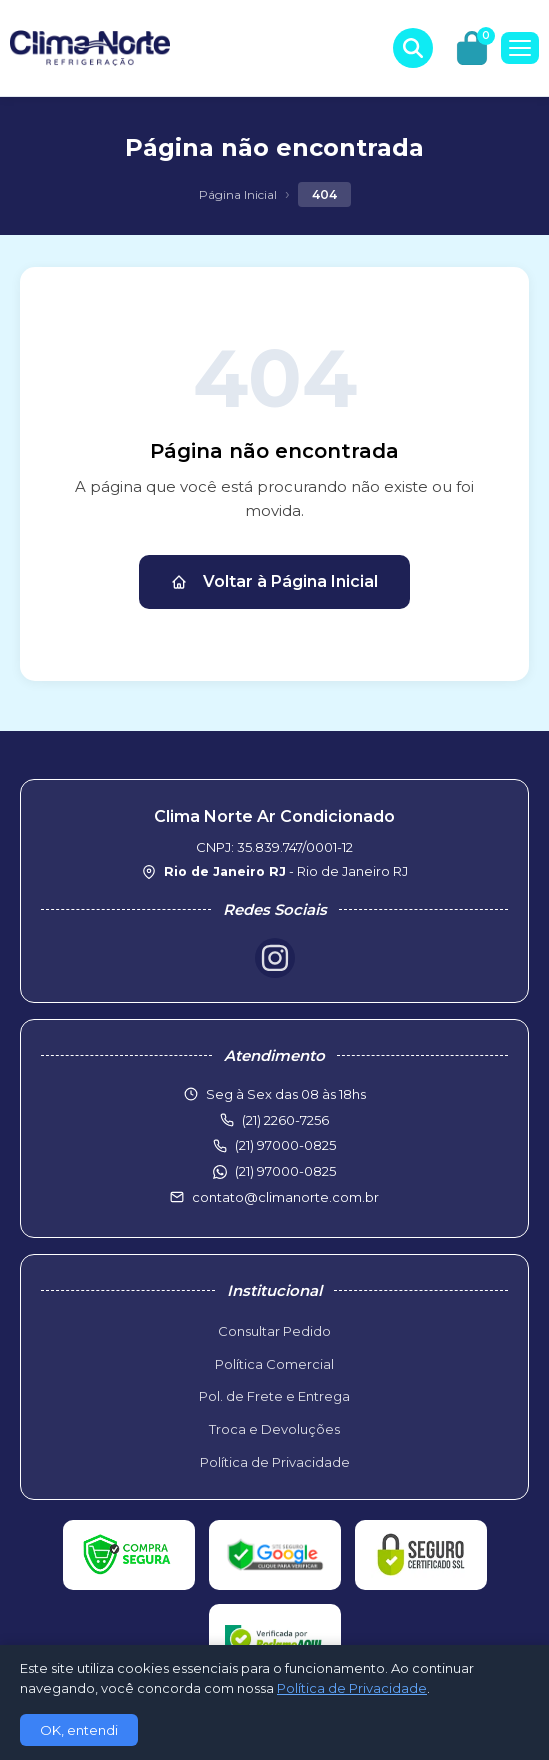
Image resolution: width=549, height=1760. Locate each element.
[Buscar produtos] (413, 48)
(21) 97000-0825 (285, 1171)
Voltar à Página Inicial (274, 581)
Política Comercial (274, 1364)
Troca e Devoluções (274, 1429)
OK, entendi (79, 1730)
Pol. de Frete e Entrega (274, 1396)
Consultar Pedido (274, 1331)
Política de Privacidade (275, 1462)
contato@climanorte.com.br (285, 1197)
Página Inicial (238, 194)
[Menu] (520, 48)
